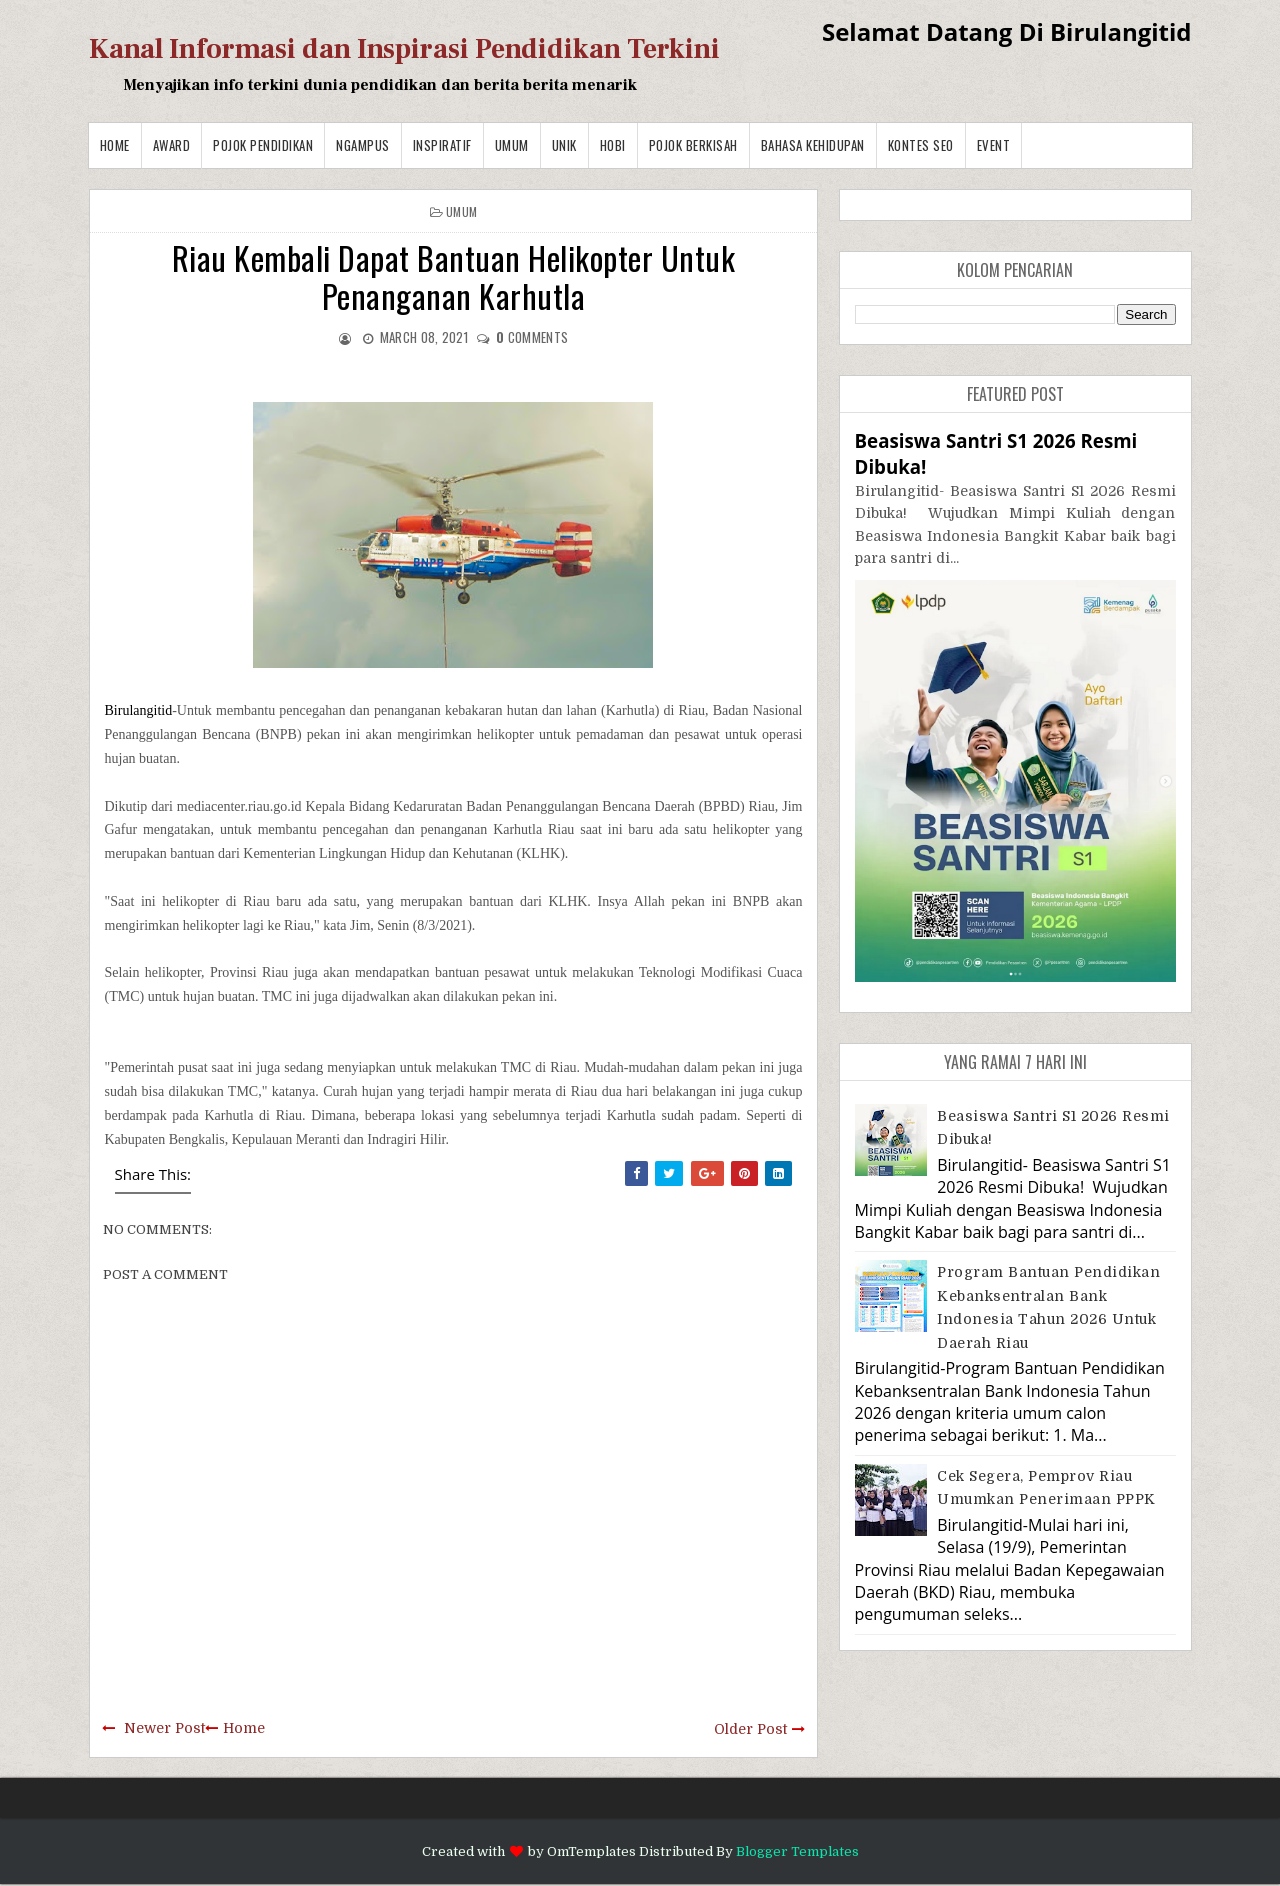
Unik (564, 145)
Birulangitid (139, 710)
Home (115, 145)
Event (994, 145)
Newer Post (164, 1728)
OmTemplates (591, 1851)
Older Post (750, 1729)
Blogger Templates (797, 1851)
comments (532, 337)
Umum (512, 145)
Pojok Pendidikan (263, 145)
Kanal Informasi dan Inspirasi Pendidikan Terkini (404, 49)
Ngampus (363, 145)
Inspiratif (442, 145)
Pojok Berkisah (693, 145)
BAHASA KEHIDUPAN (813, 145)
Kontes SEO (921, 145)
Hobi (613, 145)
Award (172, 145)
